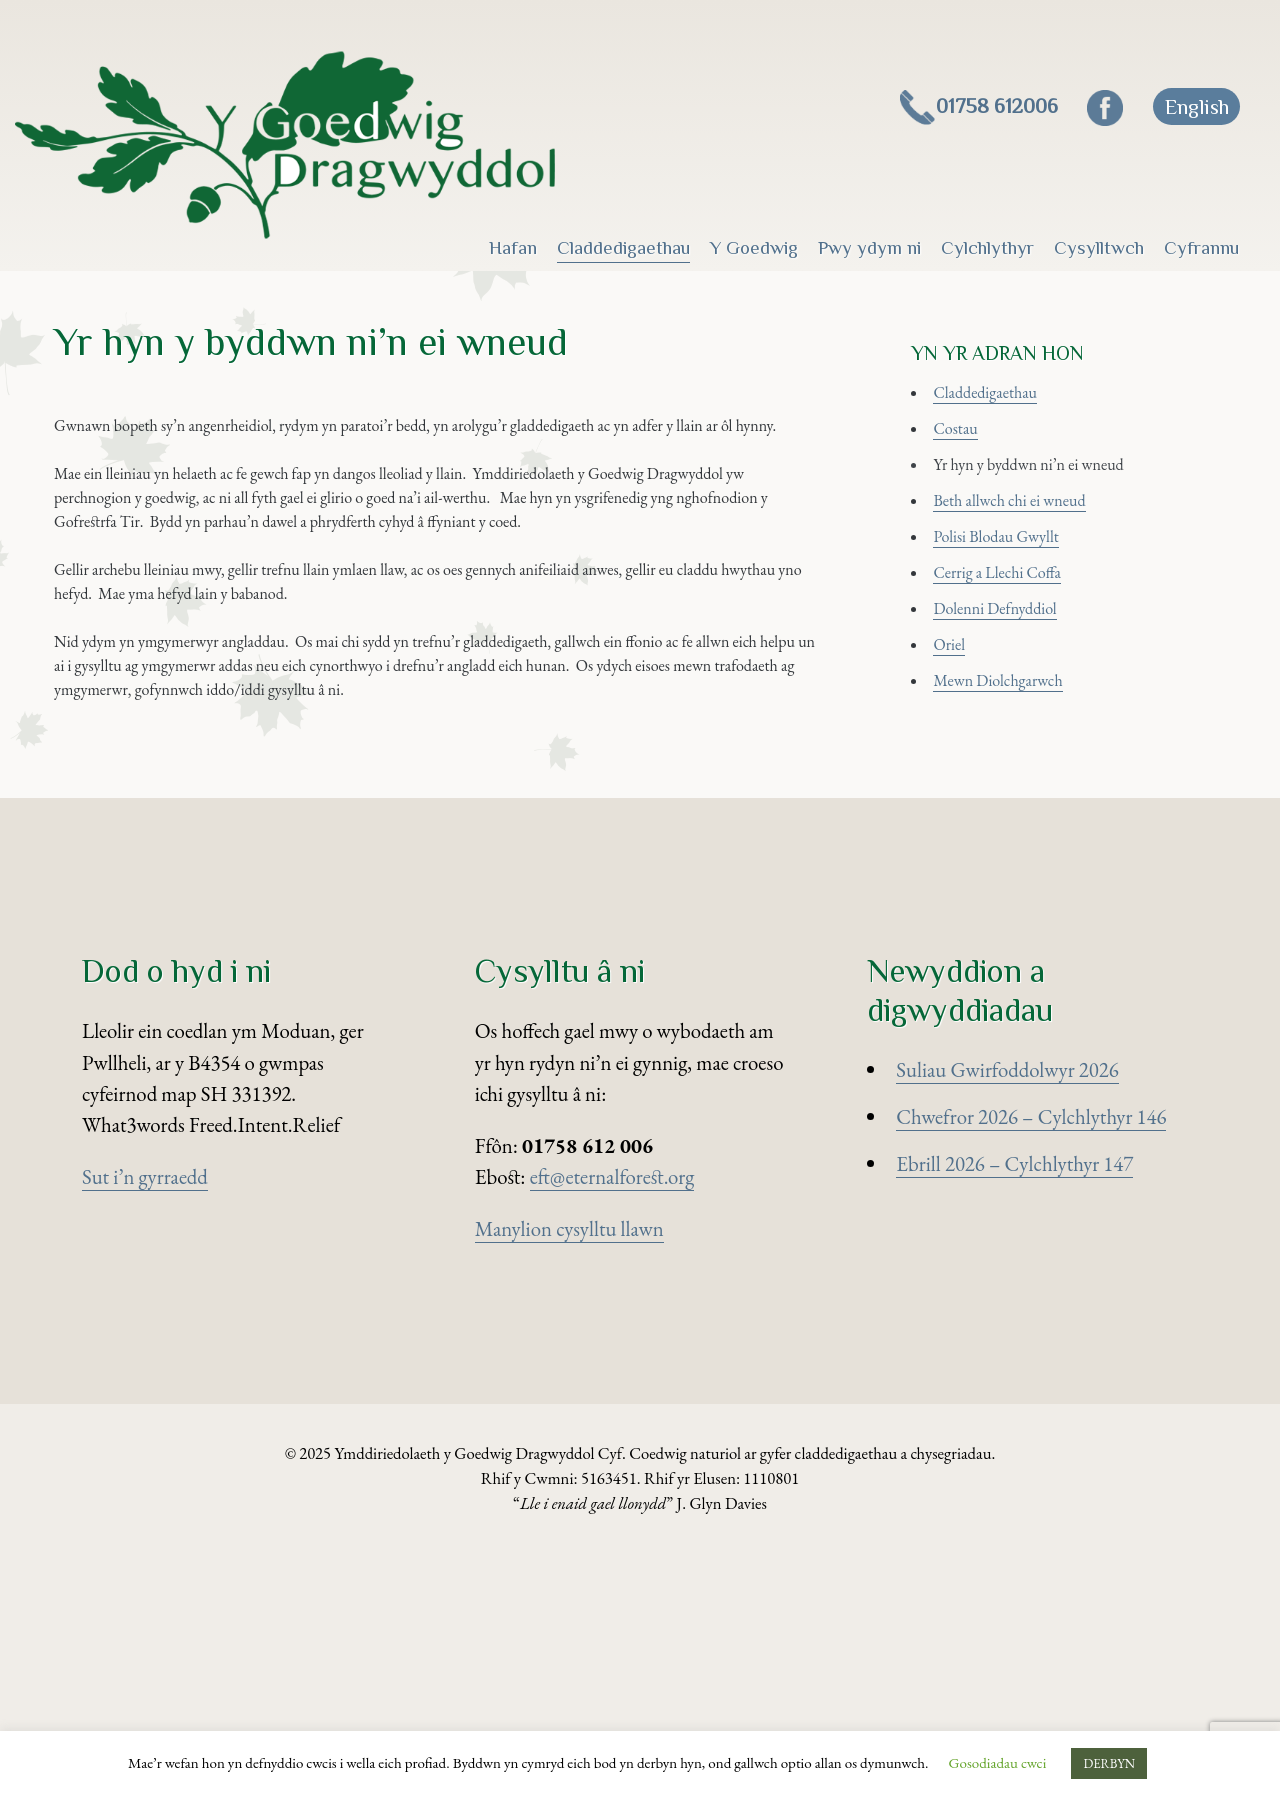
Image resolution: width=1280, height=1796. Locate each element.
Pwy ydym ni (869, 247)
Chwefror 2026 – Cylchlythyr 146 (1031, 1360)
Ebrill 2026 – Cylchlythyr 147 (1014, 1407)
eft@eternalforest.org (612, 1420)
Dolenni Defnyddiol (1020, 710)
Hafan (513, 247)
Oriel (960, 757)
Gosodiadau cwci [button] (998, 1762)
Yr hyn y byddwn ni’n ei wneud (1063, 523)
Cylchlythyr (987, 247)
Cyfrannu (1201, 247)
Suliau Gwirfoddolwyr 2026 (1007, 1313)
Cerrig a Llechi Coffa (1023, 663)
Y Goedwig (754, 247)
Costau (969, 476)
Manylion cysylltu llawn (569, 1472)
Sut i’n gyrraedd (145, 1420)
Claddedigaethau (623, 247)
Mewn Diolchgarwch (1024, 804)
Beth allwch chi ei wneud (1039, 570)
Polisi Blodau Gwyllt (1021, 617)
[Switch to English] (1196, 106)
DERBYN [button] (1109, 1763)
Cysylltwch (1099, 247)
